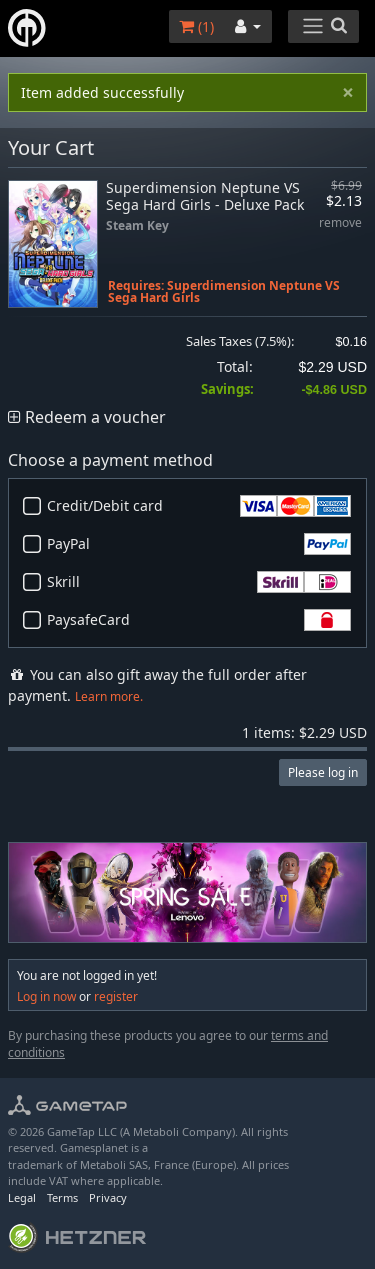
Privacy (108, 1197)
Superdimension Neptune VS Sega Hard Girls (224, 291)
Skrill (199, 582)
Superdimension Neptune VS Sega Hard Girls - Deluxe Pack (205, 196)
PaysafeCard (199, 620)
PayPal (199, 544)
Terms (62, 1197)
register (116, 996)
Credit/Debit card (199, 506)
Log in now (46, 996)
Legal (22, 1197)
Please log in (323, 772)
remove (340, 223)
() (196, 26)
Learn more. (109, 696)
